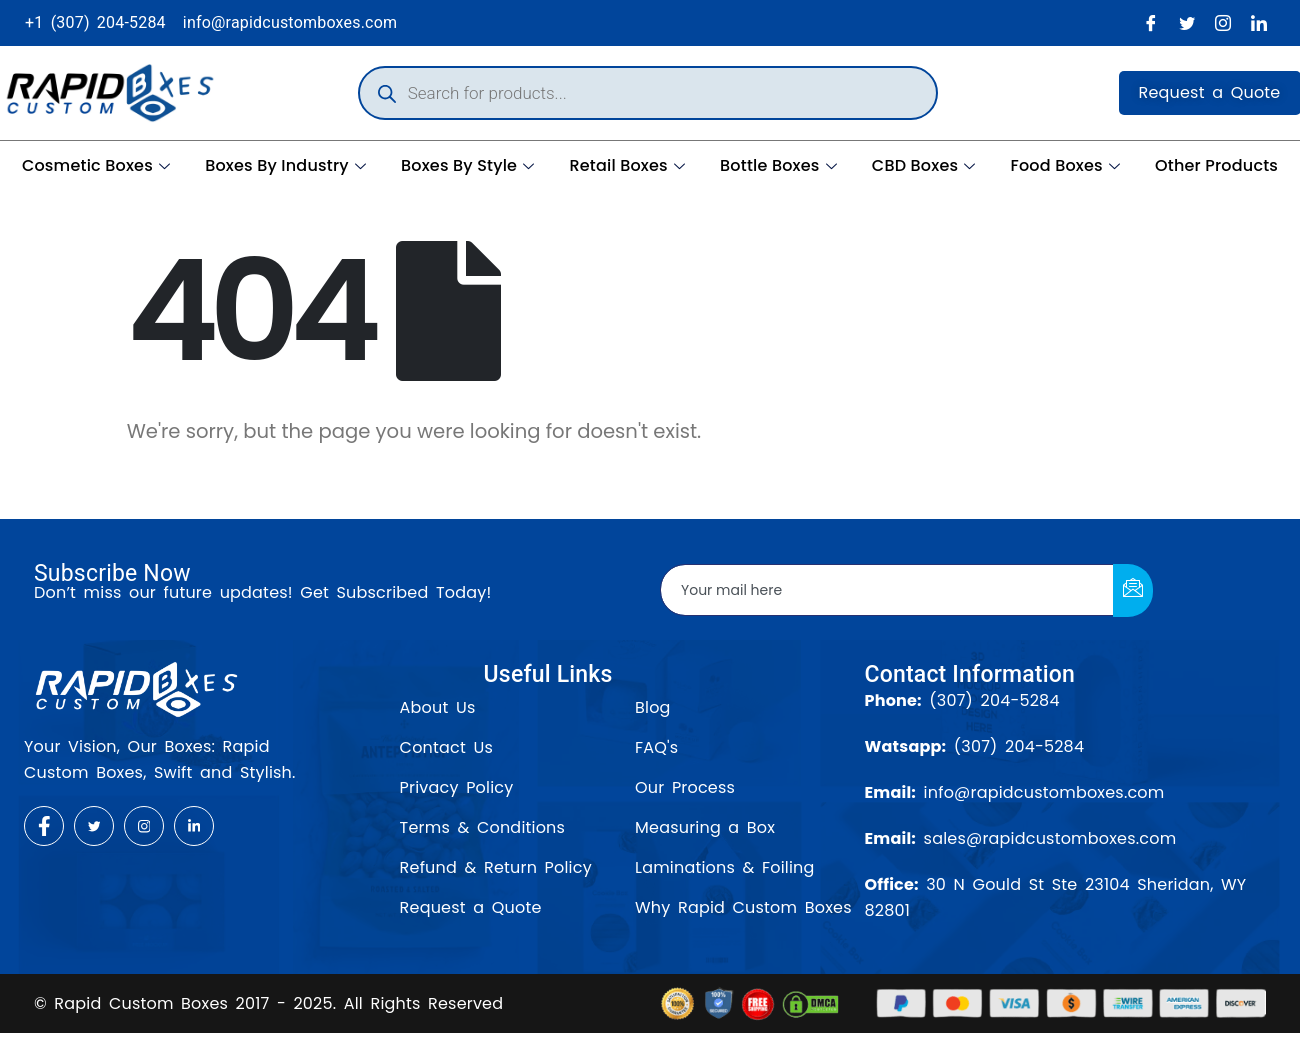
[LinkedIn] (1259, 23)
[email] (887, 590)
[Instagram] (1223, 23)
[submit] (1133, 590)
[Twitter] (1187, 23)
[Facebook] (1151, 23)
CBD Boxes (926, 165)
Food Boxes (1067, 165)
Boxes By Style (470, 165)
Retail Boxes (629, 165)
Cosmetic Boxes (98, 165)
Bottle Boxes (781, 165)
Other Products (1216, 165)
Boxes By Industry (288, 165)
